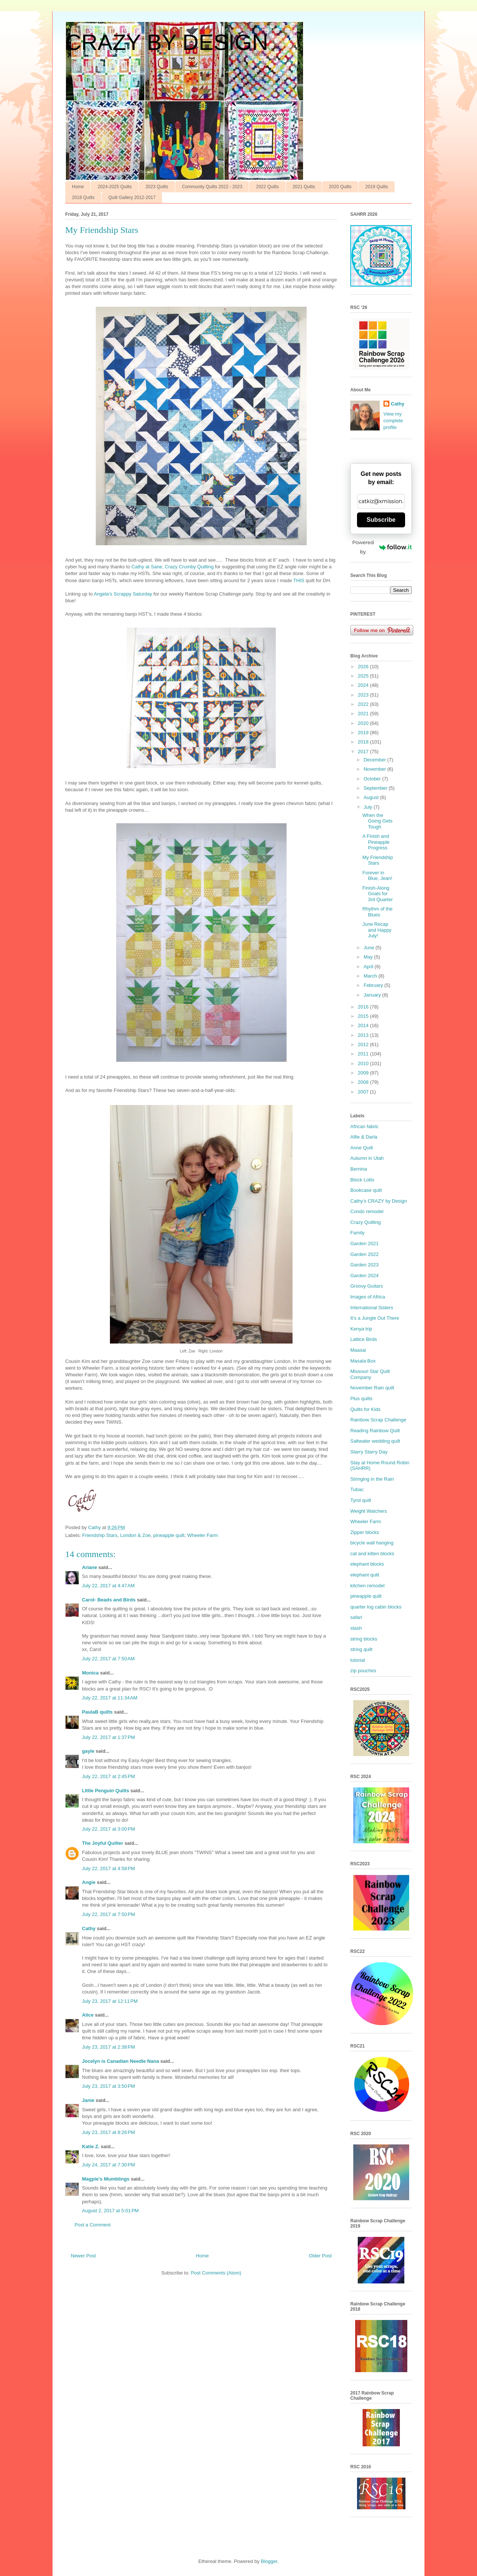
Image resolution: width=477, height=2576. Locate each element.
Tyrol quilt (360, 1500)
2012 (364, 1044)
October (373, 779)
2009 (364, 1073)
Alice (88, 2015)
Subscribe (381, 520)
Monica (90, 1673)
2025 (364, 676)
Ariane (89, 1567)
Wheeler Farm (202, 1535)
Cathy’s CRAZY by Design (378, 1201)
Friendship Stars (100, 1535)
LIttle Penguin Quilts (105, 1790)
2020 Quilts (340, 186)
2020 (364, 723)
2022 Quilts (267, 186)
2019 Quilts (376, 186)
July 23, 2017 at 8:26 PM (108, 2132)
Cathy (88, 1928)
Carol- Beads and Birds (109, 1600)
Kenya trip (361, 1329)
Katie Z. (90, 2146)
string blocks (363, 1639)
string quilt (361, 1649)
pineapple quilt (168, 1535)
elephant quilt (364, 1575)
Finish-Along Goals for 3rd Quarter (377, 893)
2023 (364, 695)
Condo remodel (366, 1211)
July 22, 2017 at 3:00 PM (108, 1829)
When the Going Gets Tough (377, 821)
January (373, 995)
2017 (364, 751)
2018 (364, 742)
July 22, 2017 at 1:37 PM (108, 1737)
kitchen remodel (367, 1585)
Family (357, 1232)
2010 (364, 1063)
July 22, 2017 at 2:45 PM (108, 1776)
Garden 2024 (364, 1275)
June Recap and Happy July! (376, 929)
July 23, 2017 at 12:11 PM (110, 2001)
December (376, 760)
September (376, 788)
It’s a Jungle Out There (374, 1318)
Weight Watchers (368, 1511)
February (374, 985)
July (369, 807)
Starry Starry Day (369, 1452)
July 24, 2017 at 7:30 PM (108, 2165)
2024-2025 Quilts (115, 186)
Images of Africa (367, 1297)
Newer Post (83, 2255)
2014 (364, 1025)
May (369, 957)
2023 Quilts (156, 186)
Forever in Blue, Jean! (377, 875)
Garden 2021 (364, 1243)
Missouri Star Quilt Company (370, 1374)
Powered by (382, 547)
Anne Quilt (361, 1147)
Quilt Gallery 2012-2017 (132, 197)
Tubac (357, 1489)
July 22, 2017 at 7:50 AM (108, 1658)
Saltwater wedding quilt (375, 1441)
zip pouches (363, 1670)
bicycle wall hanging (372, 1543)
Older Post (320, 2255)
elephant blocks (367, 1564)
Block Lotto (362, 1180)
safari (356, 1617)
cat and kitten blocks (372, 1553)
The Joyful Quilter (102, 1843)
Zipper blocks (364, 1532)
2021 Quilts (304, 186)
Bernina (358, 1169)
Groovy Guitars (366, 1286)
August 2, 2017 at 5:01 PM (110, 2210)
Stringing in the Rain (372, 1479)
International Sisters (371, 1307)
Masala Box (363, 1361)
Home (78, 186)
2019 (364, 732)
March (371, 976)
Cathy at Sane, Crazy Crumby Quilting (173, 566)
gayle (88, 1751)
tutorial (357, 1660)
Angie (88, 1882)
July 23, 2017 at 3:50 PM (108, 2086)
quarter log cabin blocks (375, 1607)
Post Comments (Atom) (216, 2273)
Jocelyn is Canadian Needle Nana (120, 2061)
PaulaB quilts (97, 1712)
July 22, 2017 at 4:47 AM (108, 1585)
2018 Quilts (83, 197)
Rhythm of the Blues (377, 912)
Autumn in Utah (367, 1158)
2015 (364, 1016)
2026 (364, 666)
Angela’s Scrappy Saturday (123, 594)
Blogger (269, 2561)
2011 (364, 1054)
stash (356, 1628)
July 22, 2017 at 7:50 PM (108, 1914)
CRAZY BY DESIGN (166, 42)
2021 (364, 713)
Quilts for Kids (365, 1409)
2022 (364, 704)
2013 (364, 1035)
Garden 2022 (364, 1254)
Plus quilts (361, 1398)
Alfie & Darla (363, 1137)
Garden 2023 (364, 1265)
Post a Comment (93, 2225)
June (370, 947)
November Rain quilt (372, 1387)
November (376, 769)
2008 (364, 1082)
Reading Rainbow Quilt (375, 1430)
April (369, 966)
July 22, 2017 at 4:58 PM (108, 1868)
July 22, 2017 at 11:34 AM (110, 1698)
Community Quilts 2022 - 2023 (212, 186)
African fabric (364, 1126)
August (372, 797)
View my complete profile (393, 420)
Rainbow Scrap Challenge (378, 1420)
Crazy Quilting (365, 1222)
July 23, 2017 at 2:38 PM (108, 2047)
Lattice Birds (363, 1339)
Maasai (358, 1350)
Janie (88, 2100)
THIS (298, 580)
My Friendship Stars (377, 860)
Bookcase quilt (366, 1190)
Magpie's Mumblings (105, 2179)
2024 (364, 685)
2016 (364, 1007)
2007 (364, 1092)
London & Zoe (135, 1535)
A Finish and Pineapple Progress (375, 841)
